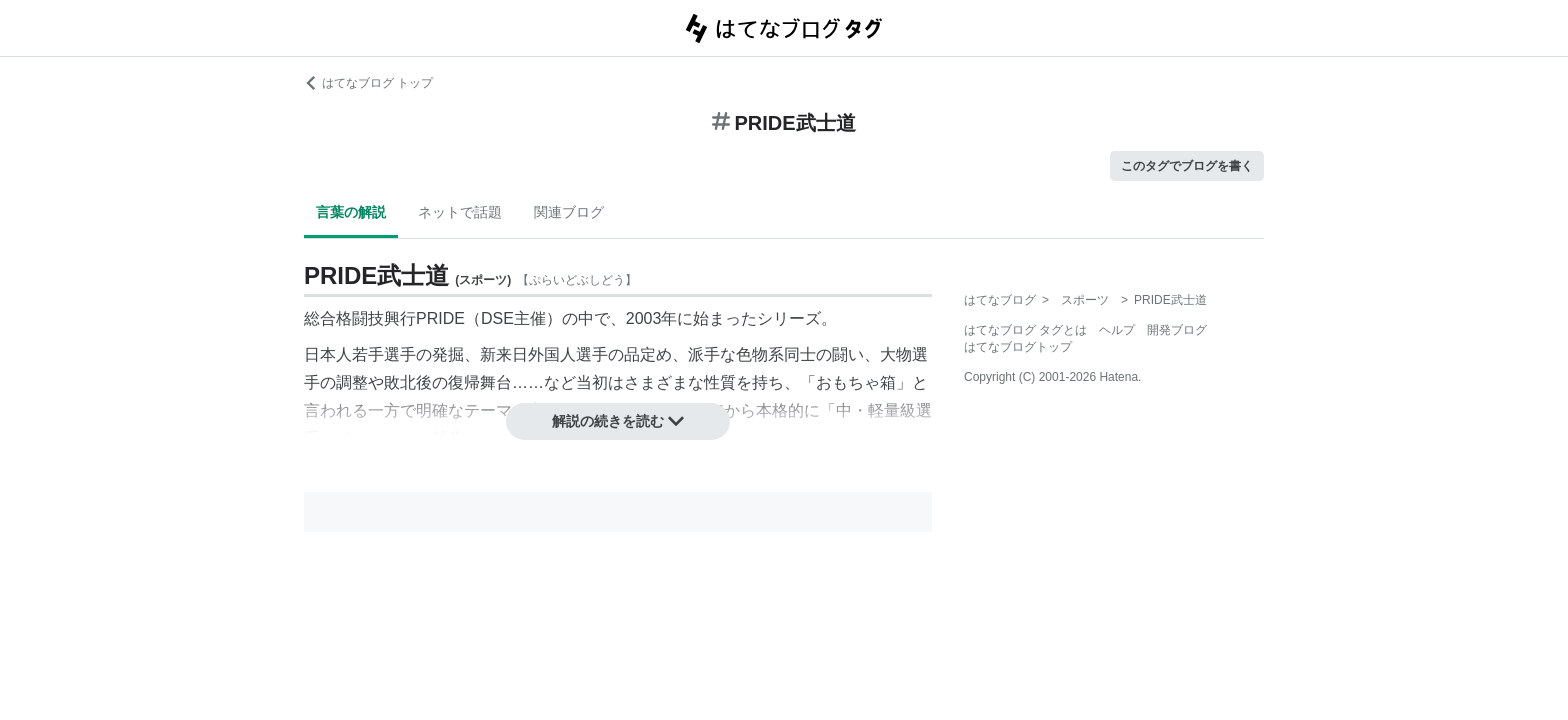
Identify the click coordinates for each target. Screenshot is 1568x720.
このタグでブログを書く (1187, 166)
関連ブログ (569, 212)
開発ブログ (1177, 330)
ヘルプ (1117, 330)
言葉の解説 (351, 212)
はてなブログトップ (1018, 347)
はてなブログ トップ (368, 83)
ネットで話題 (460, 212)
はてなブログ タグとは (1025, 330)
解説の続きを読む (618, 421)
